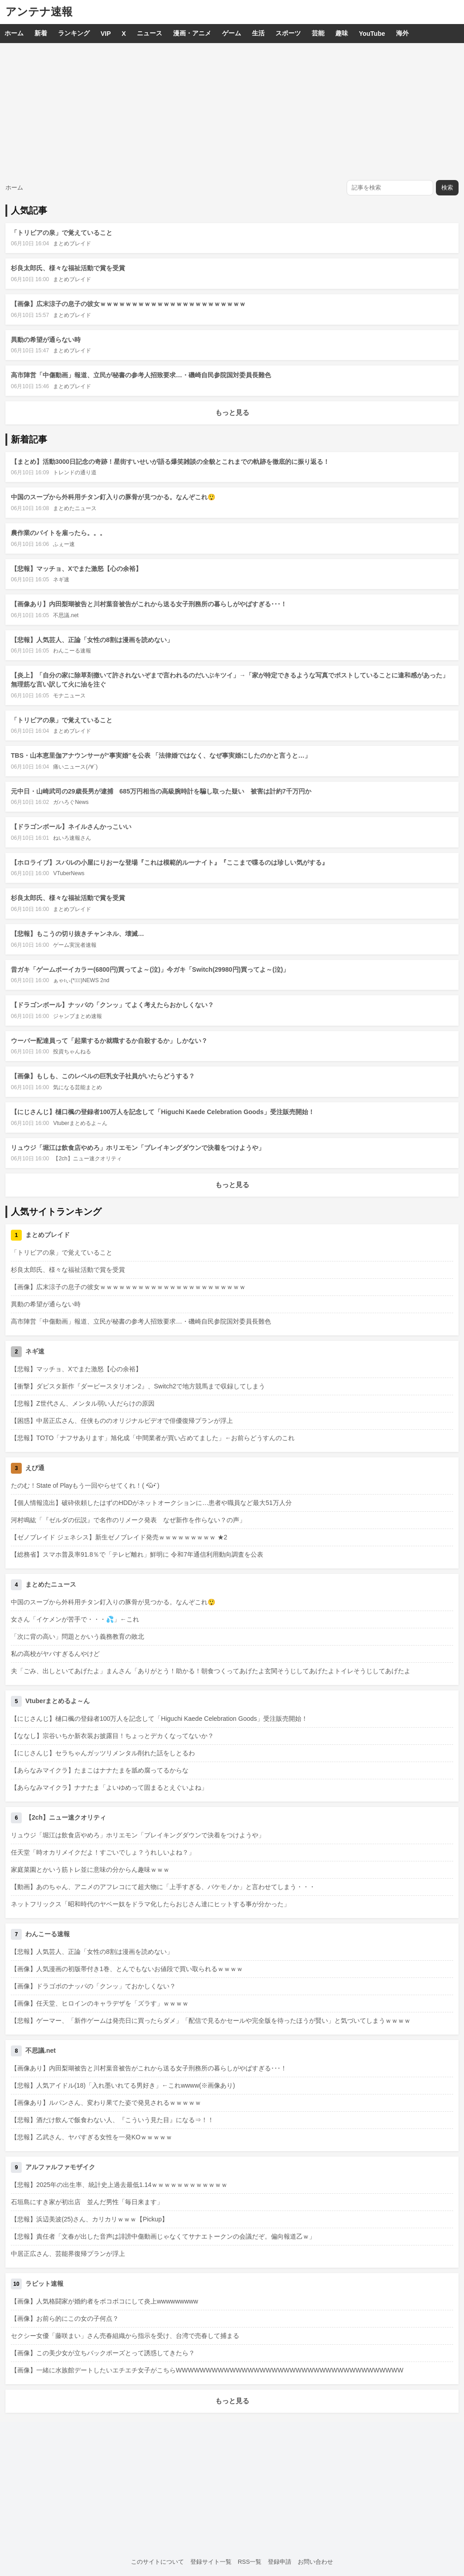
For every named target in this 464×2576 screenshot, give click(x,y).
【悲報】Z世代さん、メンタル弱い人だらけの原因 (83, 1403)
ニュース (149, 33)
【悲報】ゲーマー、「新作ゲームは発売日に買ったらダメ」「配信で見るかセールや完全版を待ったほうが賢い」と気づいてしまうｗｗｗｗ (211, 2020)
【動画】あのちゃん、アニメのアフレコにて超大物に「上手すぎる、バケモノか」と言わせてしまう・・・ (163, 1886)
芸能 (318, 33)
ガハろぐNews (70, 802)
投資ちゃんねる (72, 1051)
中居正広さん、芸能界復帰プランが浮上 (68, 2253)
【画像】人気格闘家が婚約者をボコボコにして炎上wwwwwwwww (104, 2301)
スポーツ (288, 33)
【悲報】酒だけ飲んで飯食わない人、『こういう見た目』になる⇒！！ (112, 2119)
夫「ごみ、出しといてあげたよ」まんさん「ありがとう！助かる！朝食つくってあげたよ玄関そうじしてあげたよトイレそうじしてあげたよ (211, 1671)
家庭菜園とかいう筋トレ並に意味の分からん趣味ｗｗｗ (90, 1869)
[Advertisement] (232, 111)
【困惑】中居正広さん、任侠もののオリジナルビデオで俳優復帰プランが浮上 (122, 1420)
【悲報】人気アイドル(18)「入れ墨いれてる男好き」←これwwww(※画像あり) (123, 2085)
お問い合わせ (315, 2561)
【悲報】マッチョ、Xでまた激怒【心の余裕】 (76, 568)
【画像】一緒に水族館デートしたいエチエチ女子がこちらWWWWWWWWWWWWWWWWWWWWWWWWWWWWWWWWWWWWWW (207, 2370)
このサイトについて (157, 2561)
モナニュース (69, 695)
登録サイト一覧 (211, 2561)
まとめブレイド (72, 243)
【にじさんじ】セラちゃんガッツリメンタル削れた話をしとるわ (103, 1753)
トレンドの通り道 (75, 472)
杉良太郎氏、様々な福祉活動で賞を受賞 (68, 268)
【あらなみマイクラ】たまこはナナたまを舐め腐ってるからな (99, 1770)
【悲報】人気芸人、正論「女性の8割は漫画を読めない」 (92, 639)
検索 (447, 187)
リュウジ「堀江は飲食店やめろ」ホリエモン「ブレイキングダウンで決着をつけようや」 (138, 1147)
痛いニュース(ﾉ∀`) (75, 767)
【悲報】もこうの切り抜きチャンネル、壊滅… (77, 933)
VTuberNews (68, 873)
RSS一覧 (250, 2561)
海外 (402, 33)
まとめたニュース (75, 508)
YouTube (372, 33)
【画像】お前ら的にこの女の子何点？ (65, 2318)
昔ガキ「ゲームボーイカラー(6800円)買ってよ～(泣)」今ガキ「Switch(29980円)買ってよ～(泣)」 (150, 969)
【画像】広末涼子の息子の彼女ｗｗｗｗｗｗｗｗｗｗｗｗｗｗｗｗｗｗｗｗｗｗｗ (128, 303)
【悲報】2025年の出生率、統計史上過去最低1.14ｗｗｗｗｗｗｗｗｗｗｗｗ (119, 2184)
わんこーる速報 (72, 651)
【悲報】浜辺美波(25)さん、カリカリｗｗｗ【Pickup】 (89, 2219)
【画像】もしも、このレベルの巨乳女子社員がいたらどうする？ (103, 1076)
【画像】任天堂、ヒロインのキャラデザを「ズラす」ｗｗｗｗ (99, 2003)
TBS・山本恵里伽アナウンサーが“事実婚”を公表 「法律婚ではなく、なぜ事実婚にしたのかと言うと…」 (161, 755)
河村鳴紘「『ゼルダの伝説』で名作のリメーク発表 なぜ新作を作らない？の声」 (128, 1520)
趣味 (341, 33)
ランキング (74, 33)
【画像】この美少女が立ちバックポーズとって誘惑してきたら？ (103, 2353)
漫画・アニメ (192, 33)
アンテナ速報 (38, 11)
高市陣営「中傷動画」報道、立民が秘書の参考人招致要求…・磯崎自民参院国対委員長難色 (141, 375)
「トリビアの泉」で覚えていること (61, 232)
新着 (40, 33)
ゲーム (231, 33)
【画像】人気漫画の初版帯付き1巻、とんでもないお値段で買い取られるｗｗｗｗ (127, 1968)
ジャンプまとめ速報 (77, 1016)
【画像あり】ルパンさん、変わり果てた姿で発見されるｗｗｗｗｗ (106, 2102)
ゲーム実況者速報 (75, 945)
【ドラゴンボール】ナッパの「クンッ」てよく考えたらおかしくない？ (112, 1004)
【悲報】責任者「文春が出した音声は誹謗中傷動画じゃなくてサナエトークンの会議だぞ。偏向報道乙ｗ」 (163, 2236)
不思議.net (65, 615)
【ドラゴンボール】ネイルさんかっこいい (71, 826)
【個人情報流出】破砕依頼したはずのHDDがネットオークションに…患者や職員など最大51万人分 (151, 1502)
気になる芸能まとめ (77, 1087)
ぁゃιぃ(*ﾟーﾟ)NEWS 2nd (81, 980)
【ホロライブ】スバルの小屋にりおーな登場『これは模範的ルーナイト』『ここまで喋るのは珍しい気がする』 (169, 862)
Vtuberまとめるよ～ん (80, 1123)
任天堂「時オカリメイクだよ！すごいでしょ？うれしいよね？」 (103, 1852)
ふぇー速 (64, 544)
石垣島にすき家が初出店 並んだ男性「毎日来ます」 (87, 2202)
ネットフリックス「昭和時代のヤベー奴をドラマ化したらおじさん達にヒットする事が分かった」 (150, 1904)
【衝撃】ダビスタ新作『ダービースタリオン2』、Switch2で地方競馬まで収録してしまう (138, 1386)
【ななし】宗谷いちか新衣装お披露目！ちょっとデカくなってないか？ (112, 1735)
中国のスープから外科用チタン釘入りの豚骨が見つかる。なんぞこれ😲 (113, 497)
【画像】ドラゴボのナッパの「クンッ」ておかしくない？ (93, 1986)
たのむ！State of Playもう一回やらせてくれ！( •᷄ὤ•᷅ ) (85, 1485)
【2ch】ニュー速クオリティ (87, 1158)
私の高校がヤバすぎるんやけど (55, 1653)
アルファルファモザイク (60, 2167)
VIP (106, 33)
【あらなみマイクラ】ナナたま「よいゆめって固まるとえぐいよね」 (109, 1787)
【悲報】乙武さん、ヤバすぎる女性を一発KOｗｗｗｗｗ (91, 2137)
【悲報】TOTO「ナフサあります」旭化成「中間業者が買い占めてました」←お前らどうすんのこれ (153, 1437)
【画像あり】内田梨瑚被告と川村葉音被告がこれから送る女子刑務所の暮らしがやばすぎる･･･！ (149, 604)
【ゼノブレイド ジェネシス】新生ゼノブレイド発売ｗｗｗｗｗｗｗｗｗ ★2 (119, 1537)
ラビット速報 (44, 2283)
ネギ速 (61, 579)
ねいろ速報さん (72, 838)
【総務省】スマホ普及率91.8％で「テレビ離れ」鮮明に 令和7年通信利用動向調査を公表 (137, 1554)
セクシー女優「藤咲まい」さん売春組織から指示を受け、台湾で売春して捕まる (125, 2335)
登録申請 (279, 2561)
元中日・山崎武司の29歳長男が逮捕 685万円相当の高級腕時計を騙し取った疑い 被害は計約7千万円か (161, 791)
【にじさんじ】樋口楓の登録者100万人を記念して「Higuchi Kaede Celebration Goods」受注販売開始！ (162, 1111)
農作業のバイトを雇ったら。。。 (58, 532)
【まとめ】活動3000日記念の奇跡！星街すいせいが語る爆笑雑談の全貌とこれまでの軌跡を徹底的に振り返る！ (170, 461)
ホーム (14, 33)
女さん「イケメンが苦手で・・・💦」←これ (75, 1619)
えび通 (34, 1467)
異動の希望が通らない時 (46, 339)
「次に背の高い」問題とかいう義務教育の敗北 (77, 1636)
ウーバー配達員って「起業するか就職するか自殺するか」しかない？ (109, 1040)
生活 (258, 33)
